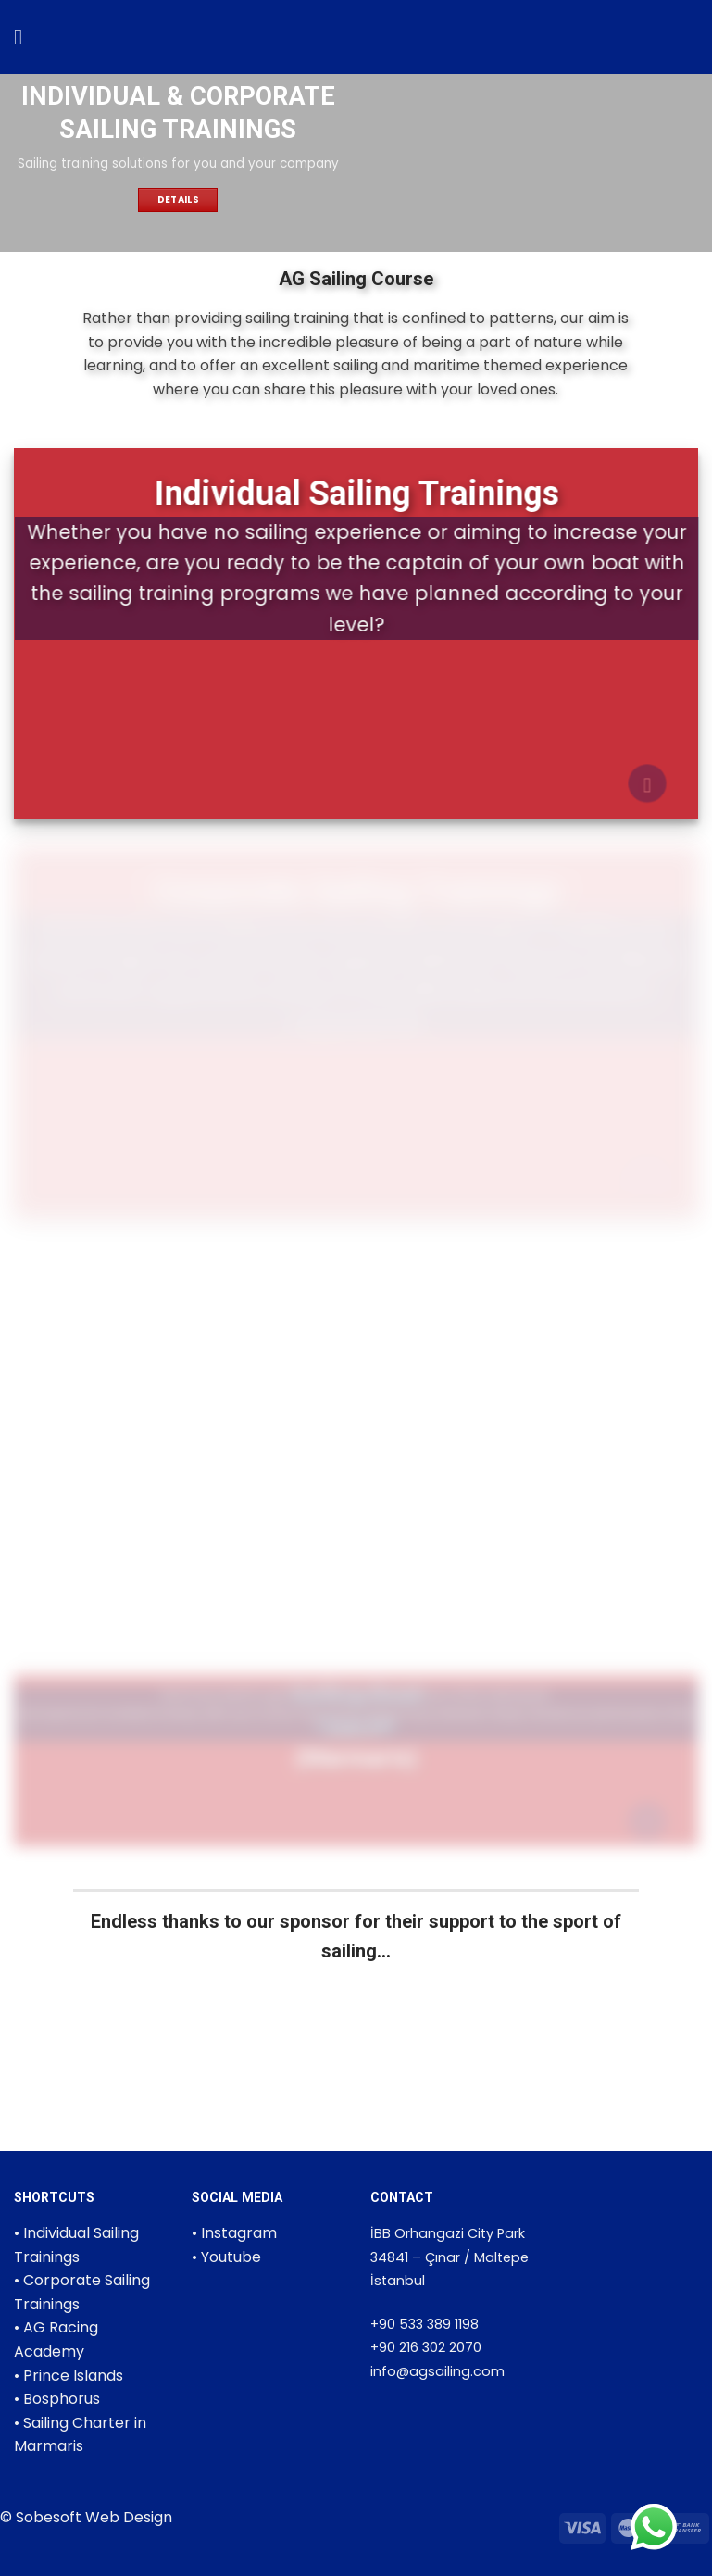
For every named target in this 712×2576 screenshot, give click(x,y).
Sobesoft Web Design (94, 2517)
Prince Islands (73, 2375)
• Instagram (234, 2233)
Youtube (231, 2257)
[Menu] (25, 36)
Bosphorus (61, 2398)
